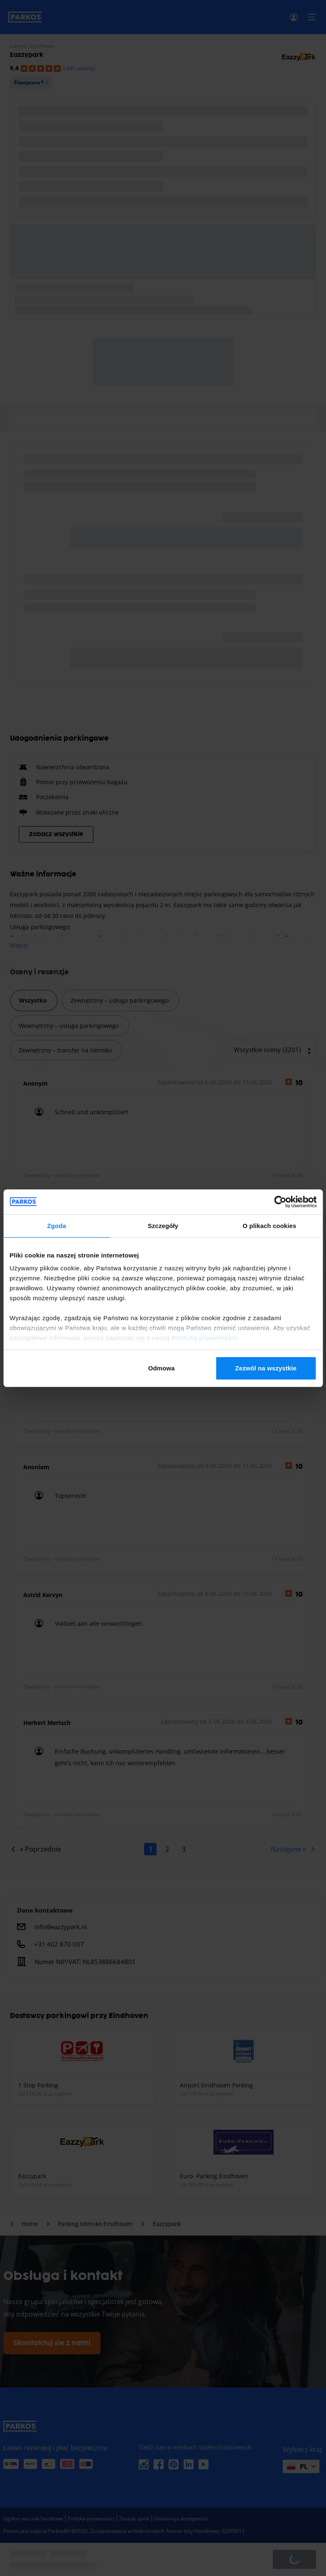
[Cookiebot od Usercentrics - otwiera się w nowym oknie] (280, 1202)
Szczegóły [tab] (163, 1225)
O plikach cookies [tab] (269, 1225)
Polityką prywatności (205, 1337)
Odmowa (161, 1368)
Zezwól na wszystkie (266, 1368)
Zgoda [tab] (56, 1225)
